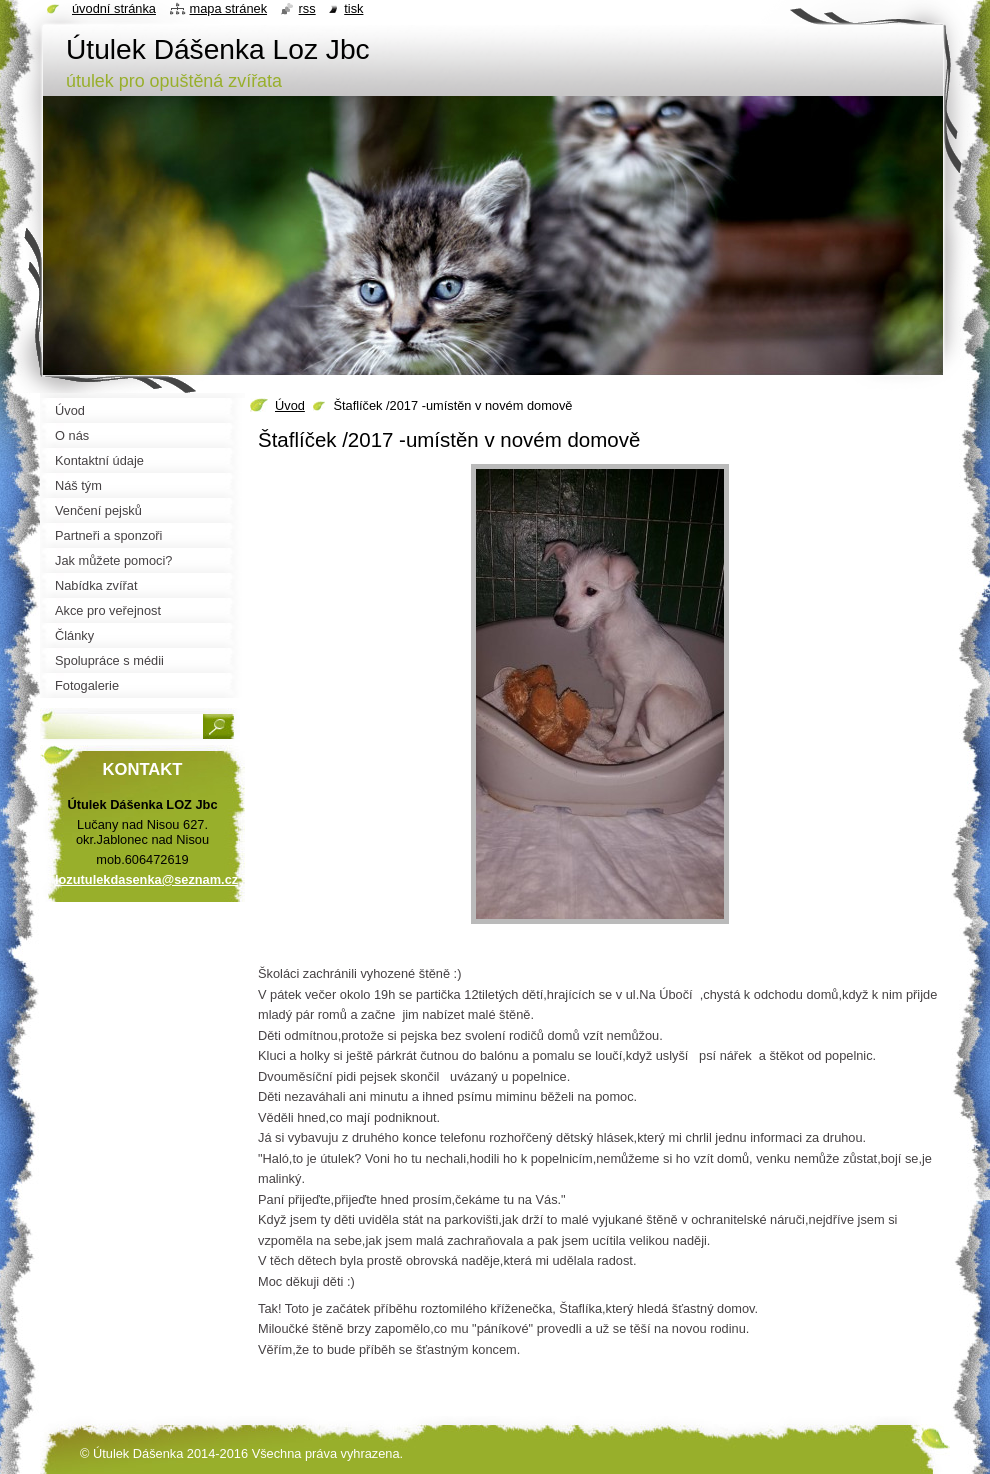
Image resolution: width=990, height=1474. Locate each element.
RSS (307, 8)
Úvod (290, 405)
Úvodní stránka (114, 8)
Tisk (353, 8)
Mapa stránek (229, 8)
